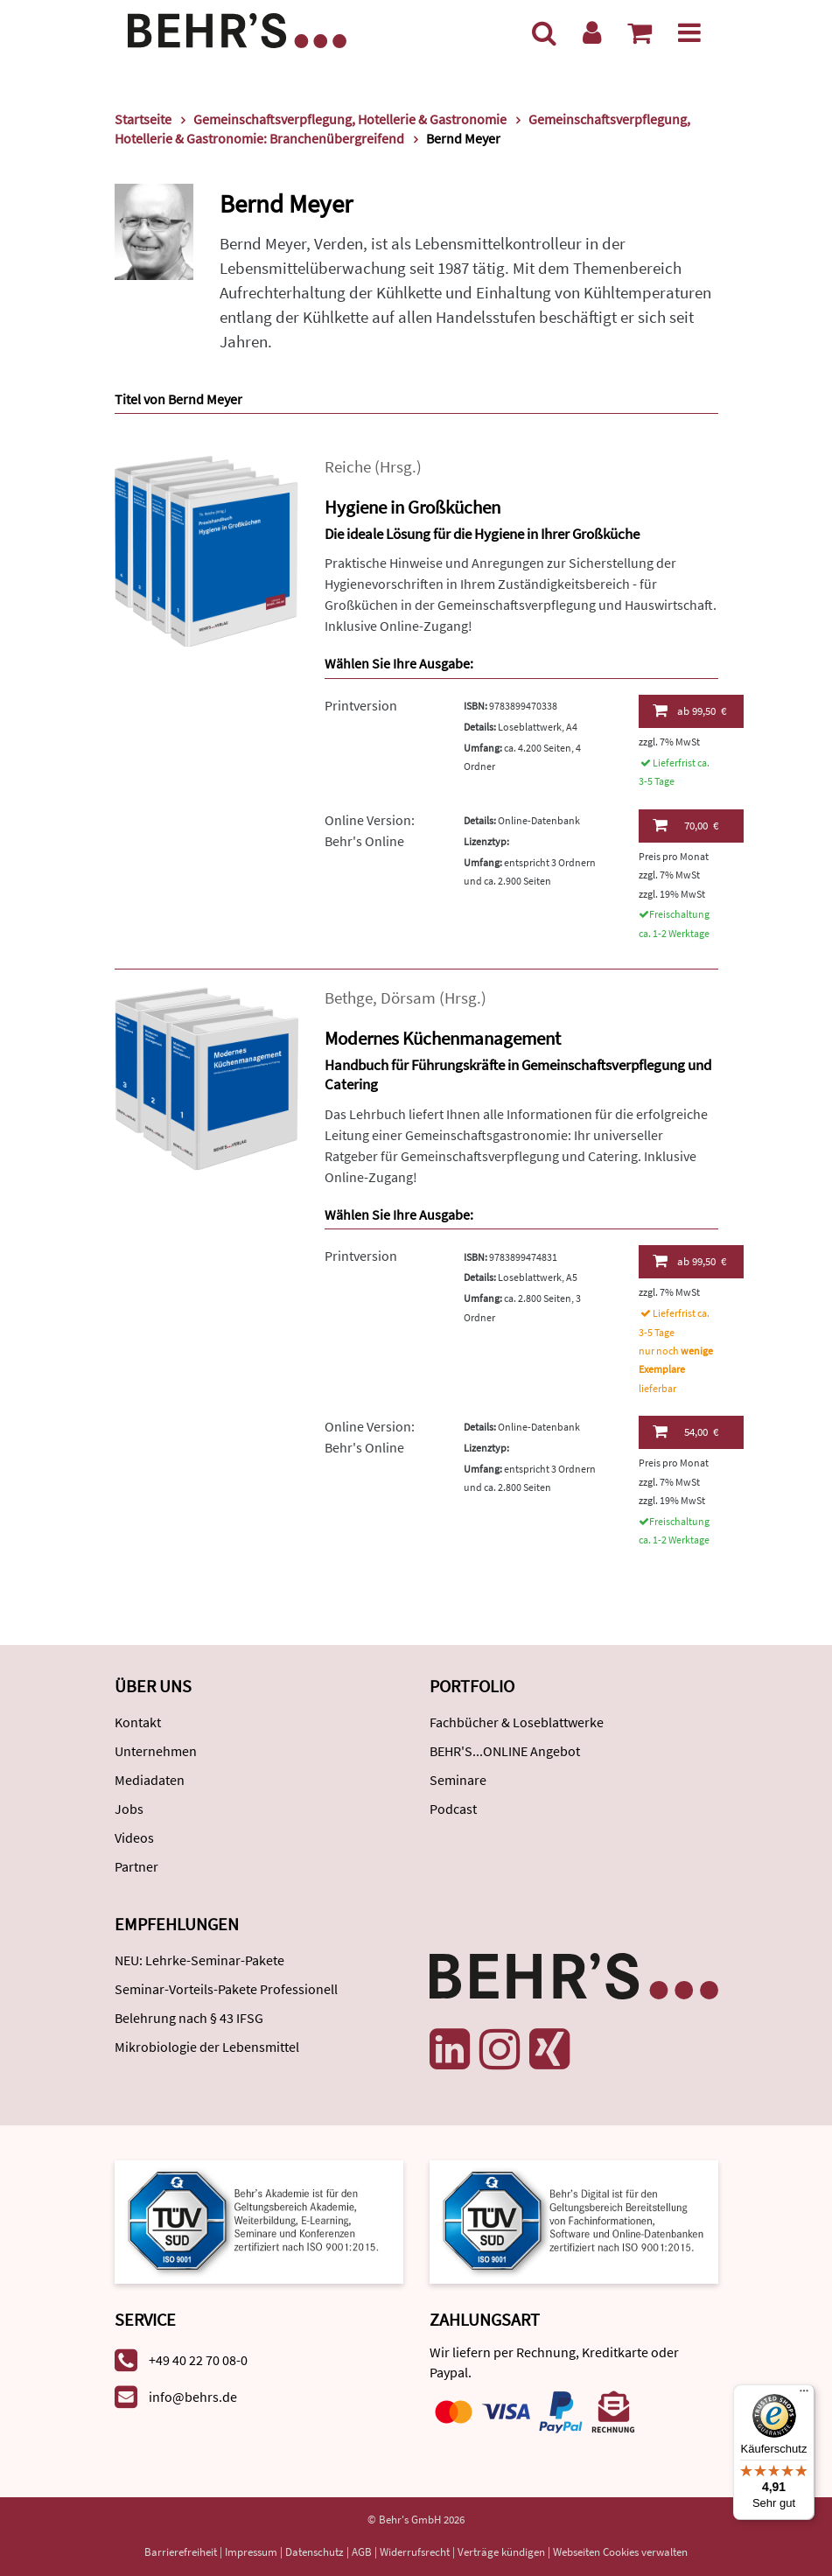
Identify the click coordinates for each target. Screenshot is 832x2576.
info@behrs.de (193, 2396)
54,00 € (685, 1431)
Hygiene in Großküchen (412, 507)
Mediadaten (150, 1779)
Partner (136, 1866)
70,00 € (685, 825)
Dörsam (408, 998)
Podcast (453, 1808)
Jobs (129, 1808)
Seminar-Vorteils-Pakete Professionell (226, 1989)
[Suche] (544, 32)
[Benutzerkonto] (592, 32)
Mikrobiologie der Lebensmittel (207, 2046)
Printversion (361, 705)
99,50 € (689, 710)
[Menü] (689, 32)
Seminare (458, 1779)
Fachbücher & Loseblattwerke (517, 1722)
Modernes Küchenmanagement (443, 1038)
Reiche (348, 467)
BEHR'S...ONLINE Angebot (505, 1751)
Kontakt (138, 1722)
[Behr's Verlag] (237, 28)
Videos (134, 1837)
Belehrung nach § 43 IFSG (189, 2017)
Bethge (349, 998)
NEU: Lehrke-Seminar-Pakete (199, 1960)
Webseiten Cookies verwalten (620, 2551)
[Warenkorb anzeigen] (639, 32)
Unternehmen (156, 1751)
